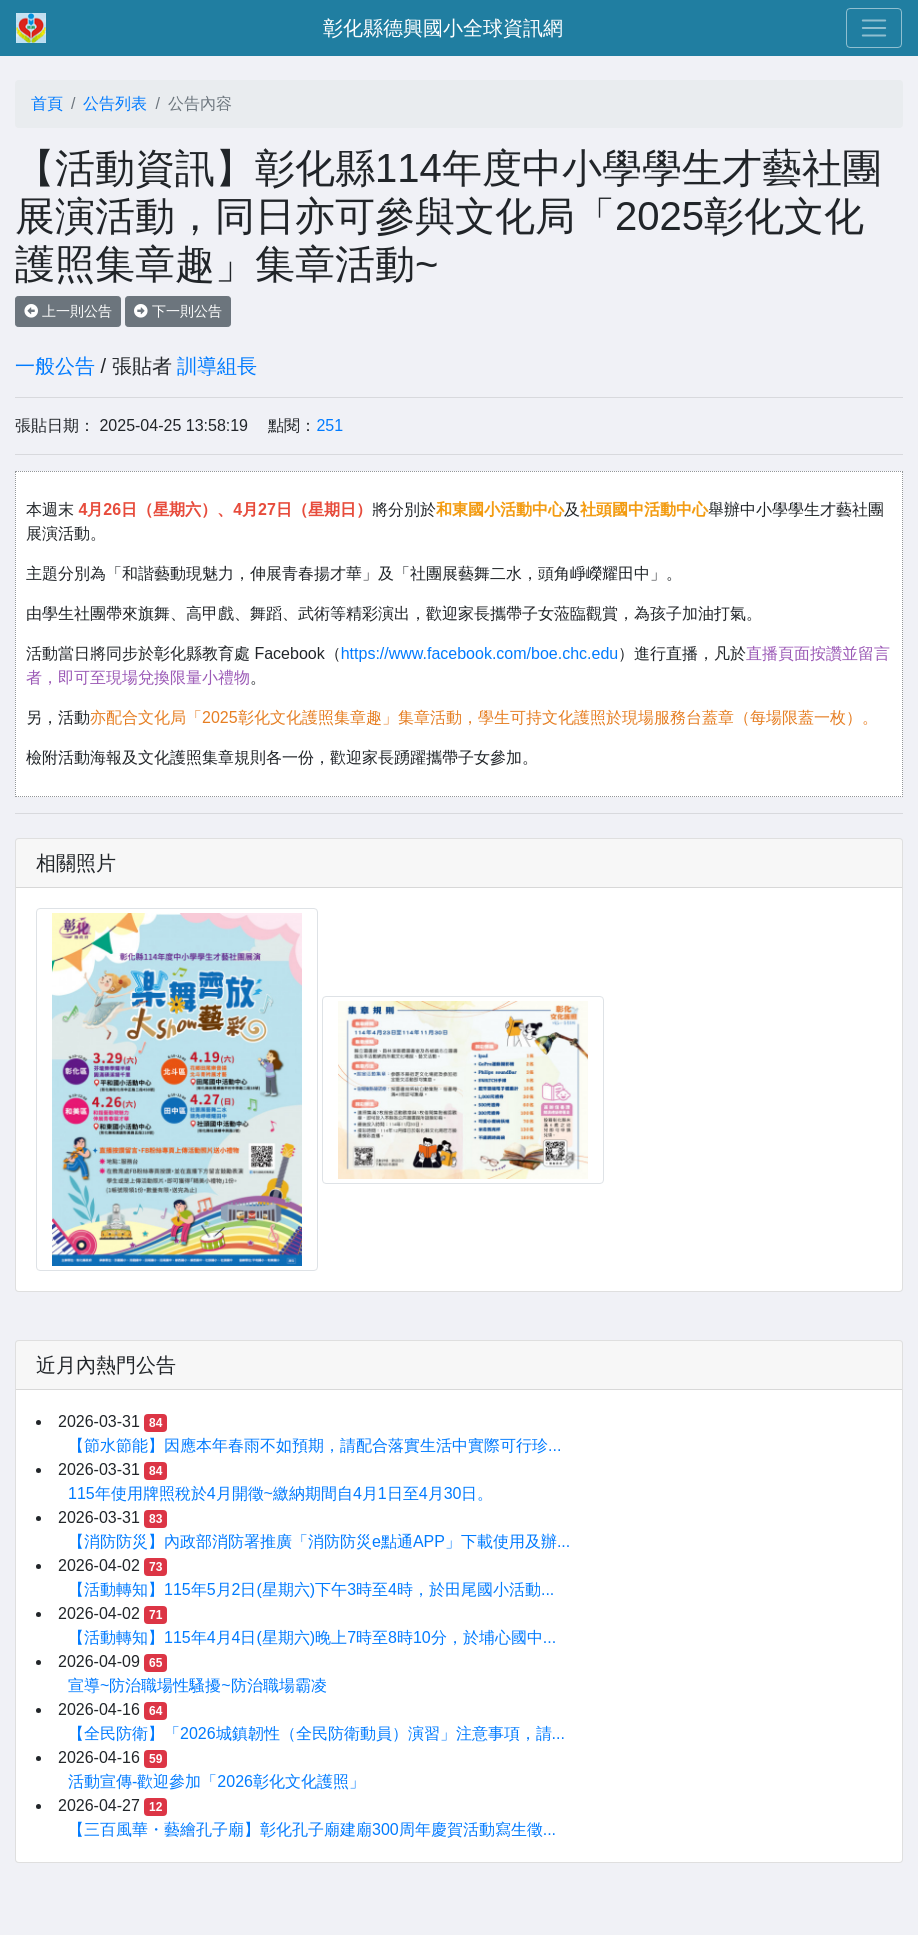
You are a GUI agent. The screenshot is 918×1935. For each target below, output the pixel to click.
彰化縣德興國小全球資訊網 (443, 28)
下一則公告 (178, 311)
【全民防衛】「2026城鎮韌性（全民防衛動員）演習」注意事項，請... (316, 1733)
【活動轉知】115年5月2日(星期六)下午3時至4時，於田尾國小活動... (311, 1589)
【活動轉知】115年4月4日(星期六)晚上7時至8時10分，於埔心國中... (312, 1637)
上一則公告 (68, 311)
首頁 (47, 103)
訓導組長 (217, 366)
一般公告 (55, 366)
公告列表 (115, 103)
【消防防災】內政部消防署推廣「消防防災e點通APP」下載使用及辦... (319, 1541)
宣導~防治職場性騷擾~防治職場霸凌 (197, 1685)
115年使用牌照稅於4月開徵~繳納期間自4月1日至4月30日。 (280, 1493)
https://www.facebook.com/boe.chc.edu (479, 653)
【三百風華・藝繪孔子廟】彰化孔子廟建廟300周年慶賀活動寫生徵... (312, 1829)
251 (329, 425)
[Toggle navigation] (874, 28)
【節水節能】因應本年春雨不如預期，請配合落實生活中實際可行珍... (314, 1445)
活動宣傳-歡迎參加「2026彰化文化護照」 (216, 1781)
